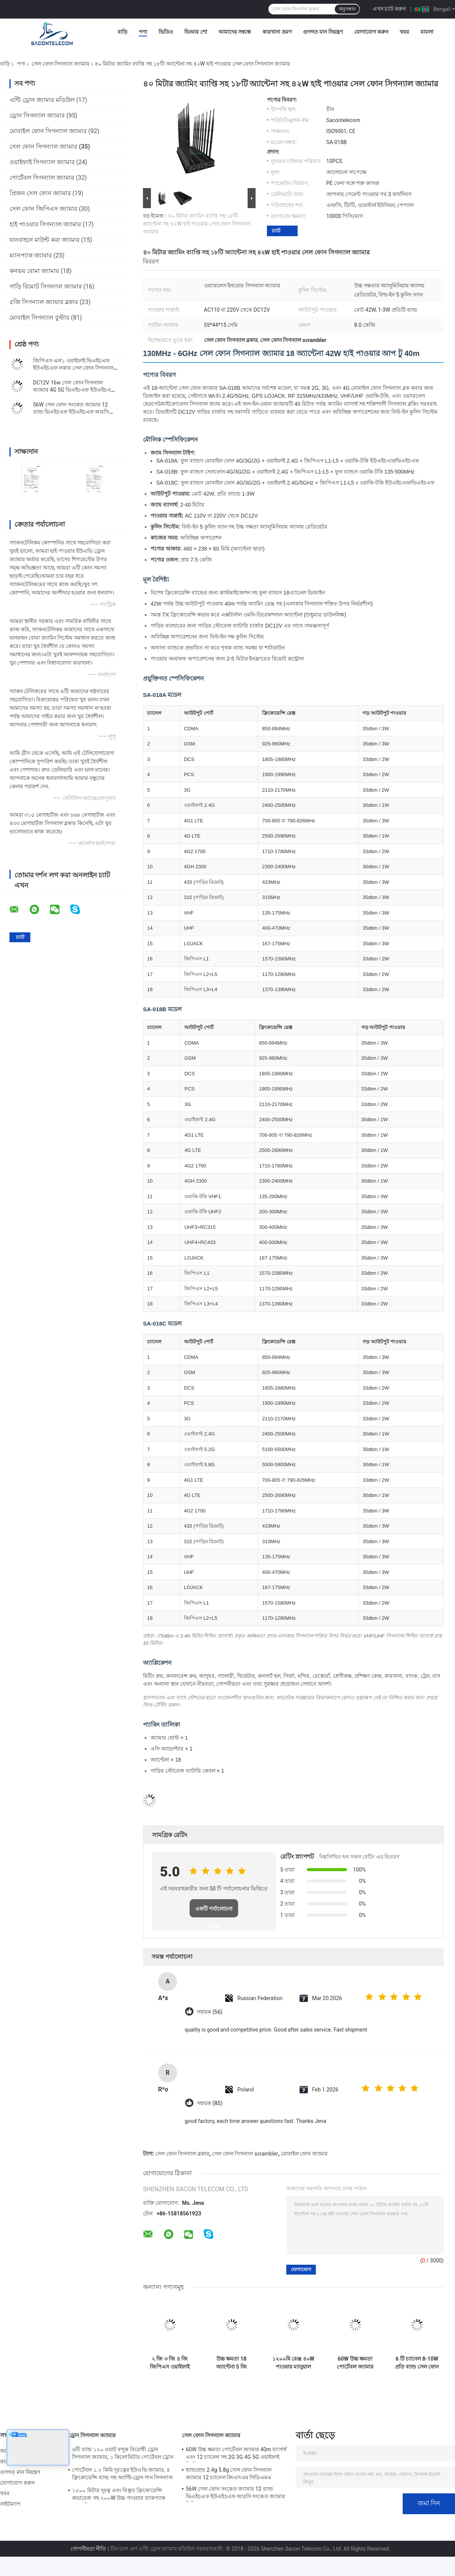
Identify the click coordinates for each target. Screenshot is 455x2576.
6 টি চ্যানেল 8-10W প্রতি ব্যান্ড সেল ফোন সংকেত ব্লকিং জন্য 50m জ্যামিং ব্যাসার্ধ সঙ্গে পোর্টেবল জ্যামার (417, 2363)
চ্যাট (276, 231)
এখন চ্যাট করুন (389, 9)
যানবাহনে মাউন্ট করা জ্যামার (44, 239)
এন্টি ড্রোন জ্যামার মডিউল (42, 100)
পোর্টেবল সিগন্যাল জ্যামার (41, 177)
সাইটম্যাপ (10, 2504)
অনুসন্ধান (347, 9)
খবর (404, 32)
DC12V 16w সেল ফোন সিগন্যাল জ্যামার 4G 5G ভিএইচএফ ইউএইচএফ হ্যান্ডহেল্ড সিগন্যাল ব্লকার (74, 390)
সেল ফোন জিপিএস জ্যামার (43, 208)
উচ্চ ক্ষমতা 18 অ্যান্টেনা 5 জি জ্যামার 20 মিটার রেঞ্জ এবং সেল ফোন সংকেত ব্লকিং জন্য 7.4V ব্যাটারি (231, 2363)
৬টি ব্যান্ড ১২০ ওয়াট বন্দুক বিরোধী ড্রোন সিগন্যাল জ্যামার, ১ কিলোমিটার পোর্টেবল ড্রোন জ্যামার (122, 2454)
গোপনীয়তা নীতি (88, 2549)
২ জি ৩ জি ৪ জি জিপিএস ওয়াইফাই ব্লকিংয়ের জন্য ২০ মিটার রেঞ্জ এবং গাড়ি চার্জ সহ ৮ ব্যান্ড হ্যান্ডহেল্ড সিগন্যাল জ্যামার (169, 2363)
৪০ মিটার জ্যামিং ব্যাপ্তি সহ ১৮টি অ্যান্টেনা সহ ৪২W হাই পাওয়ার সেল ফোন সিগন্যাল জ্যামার (196, 224)
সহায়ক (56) (209, 2012)
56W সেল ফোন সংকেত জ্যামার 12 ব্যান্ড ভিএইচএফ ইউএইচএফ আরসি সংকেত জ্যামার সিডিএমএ (71, 412)
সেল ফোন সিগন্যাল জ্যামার (60, 64)
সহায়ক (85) (210, 2103)
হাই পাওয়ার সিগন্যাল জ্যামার (45, 224)
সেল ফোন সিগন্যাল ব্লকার (182, 2154)
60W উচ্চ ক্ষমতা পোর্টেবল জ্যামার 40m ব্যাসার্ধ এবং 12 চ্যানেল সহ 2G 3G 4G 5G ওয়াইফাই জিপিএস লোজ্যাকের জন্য (355, 2363)
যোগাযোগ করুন (371, 32)
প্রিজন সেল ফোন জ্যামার (40, 193)
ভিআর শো (195, 32)
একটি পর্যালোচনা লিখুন (214, 1911)
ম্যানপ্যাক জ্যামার (30, 255)
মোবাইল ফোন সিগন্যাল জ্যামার (48, 131)
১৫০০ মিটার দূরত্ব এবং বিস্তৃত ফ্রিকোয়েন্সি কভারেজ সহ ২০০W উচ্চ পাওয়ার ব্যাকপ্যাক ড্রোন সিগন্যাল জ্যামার (118, 2495)
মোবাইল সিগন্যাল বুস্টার (39, 317)
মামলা (426, 32)
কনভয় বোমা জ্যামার (34, 271)
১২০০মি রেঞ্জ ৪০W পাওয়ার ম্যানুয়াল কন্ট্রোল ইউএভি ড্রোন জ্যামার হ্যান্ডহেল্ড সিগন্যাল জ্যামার (293, 2363)
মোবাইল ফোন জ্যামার (304, 2154)
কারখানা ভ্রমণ (276, 32)
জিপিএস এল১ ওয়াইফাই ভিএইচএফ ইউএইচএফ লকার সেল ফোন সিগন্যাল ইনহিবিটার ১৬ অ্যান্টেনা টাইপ (73, 368)
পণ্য (143, 32)
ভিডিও (165, 32)
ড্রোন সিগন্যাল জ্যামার (37, 115)
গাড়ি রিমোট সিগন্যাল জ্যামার (45, 286)
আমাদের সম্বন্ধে (234, 32)
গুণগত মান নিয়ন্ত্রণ (323, 32)
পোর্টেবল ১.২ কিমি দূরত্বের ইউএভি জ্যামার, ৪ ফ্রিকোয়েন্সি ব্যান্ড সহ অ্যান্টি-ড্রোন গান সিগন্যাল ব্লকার (122, 2475)
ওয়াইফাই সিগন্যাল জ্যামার (42, 162)
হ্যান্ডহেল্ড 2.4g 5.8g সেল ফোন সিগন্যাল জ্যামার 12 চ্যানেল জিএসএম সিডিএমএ (228, 2473)
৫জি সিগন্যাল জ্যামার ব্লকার (43, 302)
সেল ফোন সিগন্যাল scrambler (245, 2154)
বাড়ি (122, 32)
